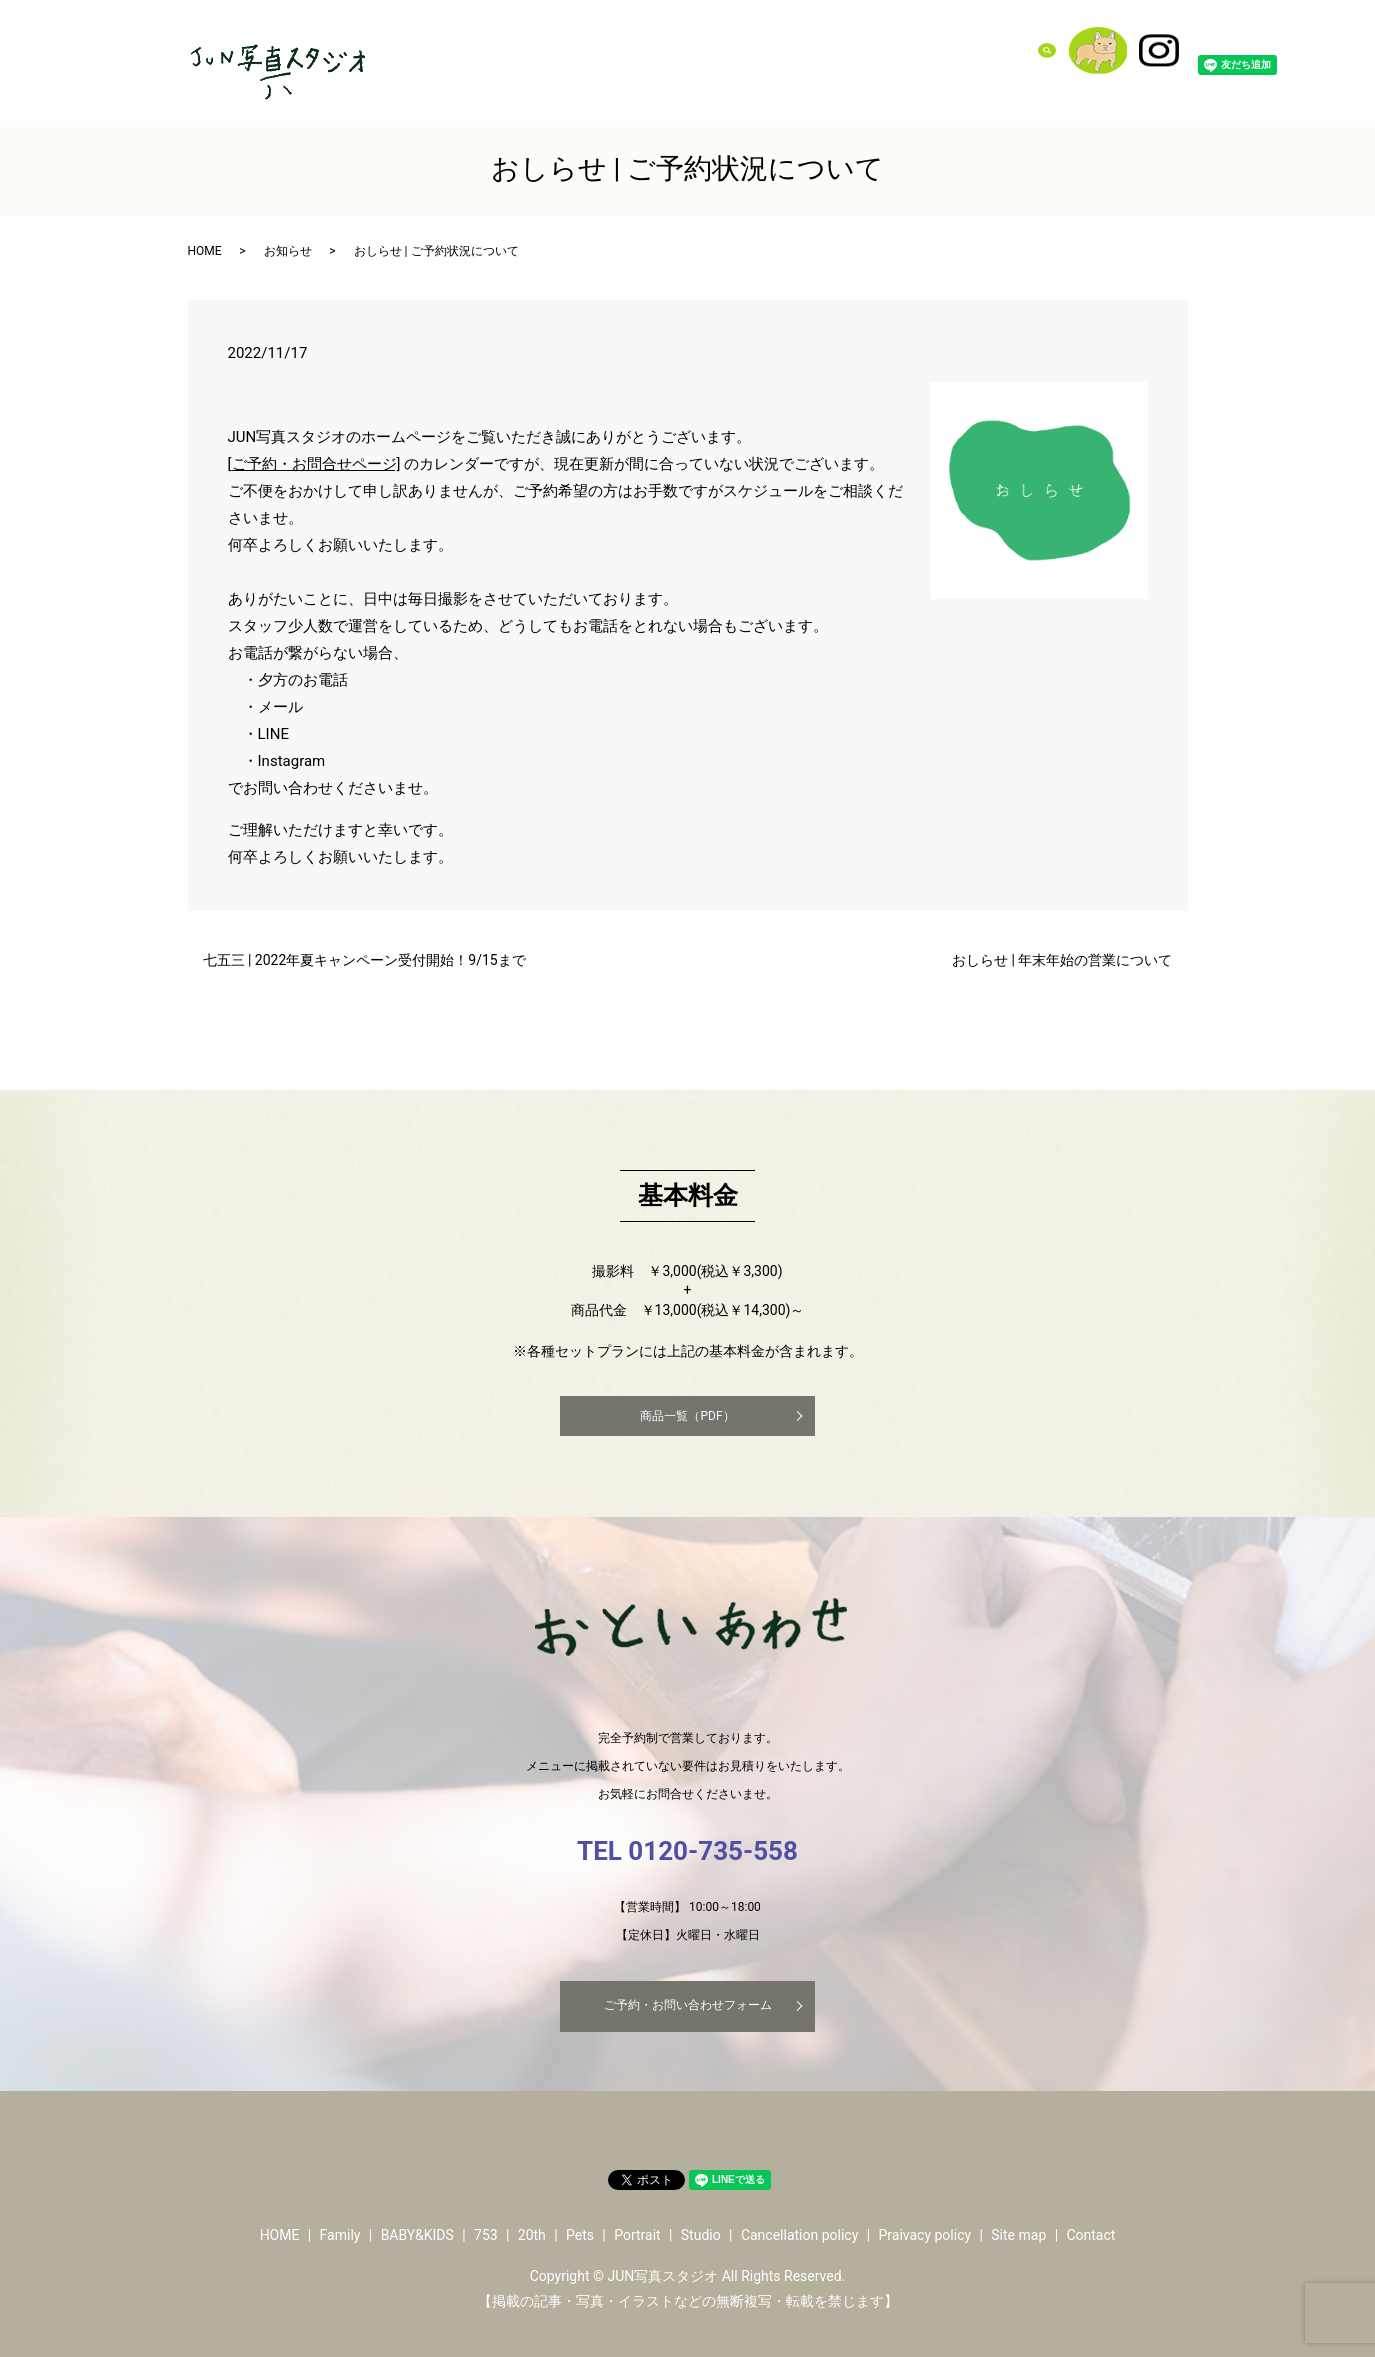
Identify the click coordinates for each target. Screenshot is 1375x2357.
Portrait (891, 49)
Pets (843, 49)
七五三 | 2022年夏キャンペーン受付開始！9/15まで (364, 960)
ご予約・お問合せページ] (316, 464)
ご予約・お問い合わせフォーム (688, 2005)
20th (804, 49)
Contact (1001, 49)
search (1059, 49)
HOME (205, 251)
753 (767, 49)
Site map (1018, 2235)
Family (639, 49)
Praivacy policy (924, 2235)
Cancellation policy (799, 2235)
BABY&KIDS (707, 49)
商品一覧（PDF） (687, 1416)
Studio (946, 49)
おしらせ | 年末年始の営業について (1062, 960)
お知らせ (288, 251)
